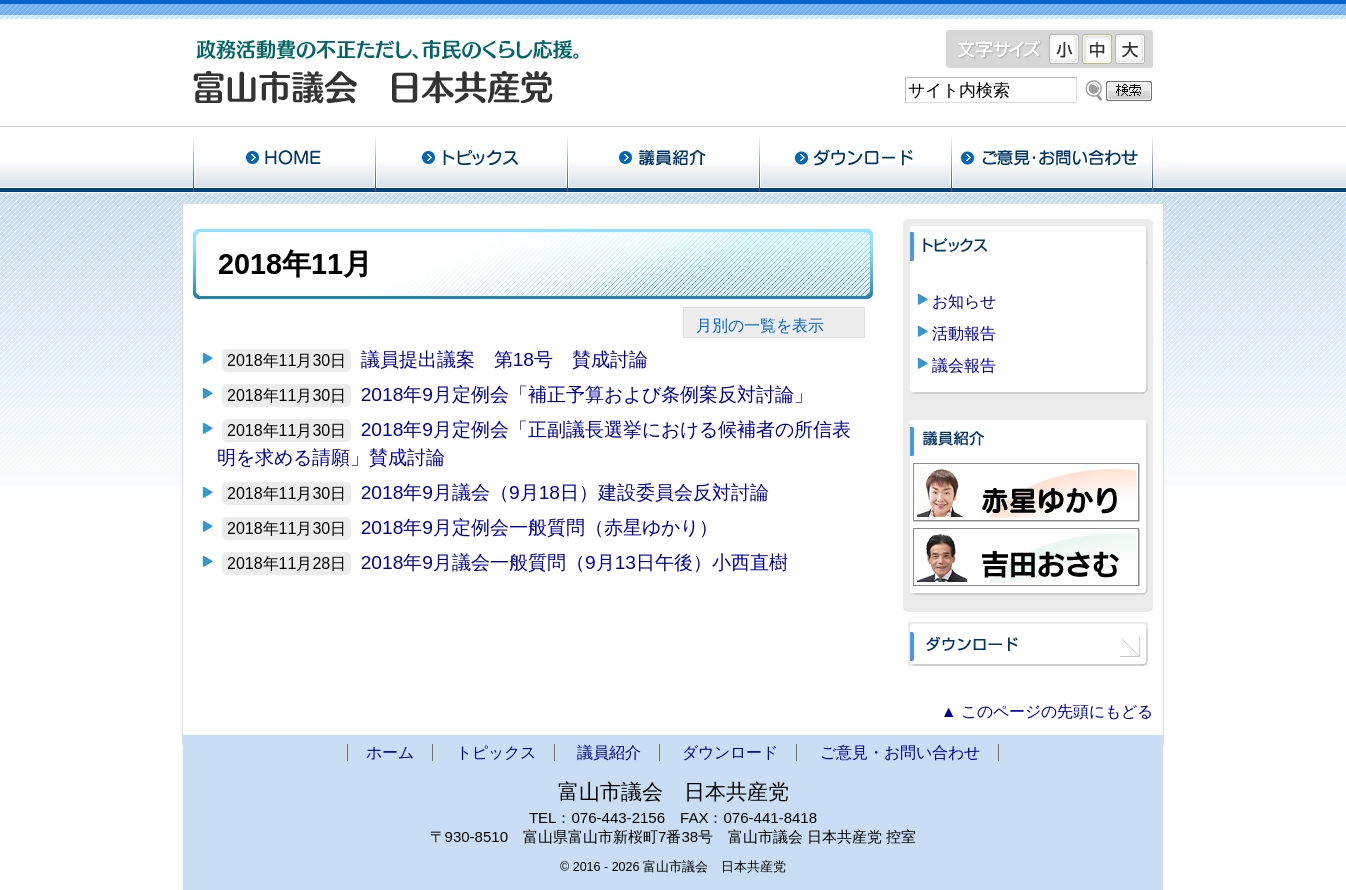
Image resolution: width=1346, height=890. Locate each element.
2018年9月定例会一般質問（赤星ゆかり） (539, 527)
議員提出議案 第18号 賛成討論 (504, 359)
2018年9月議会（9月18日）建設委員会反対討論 (565, 492)
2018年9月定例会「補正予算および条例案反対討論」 (587, 394)
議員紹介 (663, 160)
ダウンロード (855, 160)
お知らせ (964, 301)
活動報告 (964, 333)
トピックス (471, 160)
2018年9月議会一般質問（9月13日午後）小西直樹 (574, 562)
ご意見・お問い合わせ (1052, 160)
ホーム (284, 160)
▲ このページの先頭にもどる (1047, 711)
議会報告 (964, 365)
